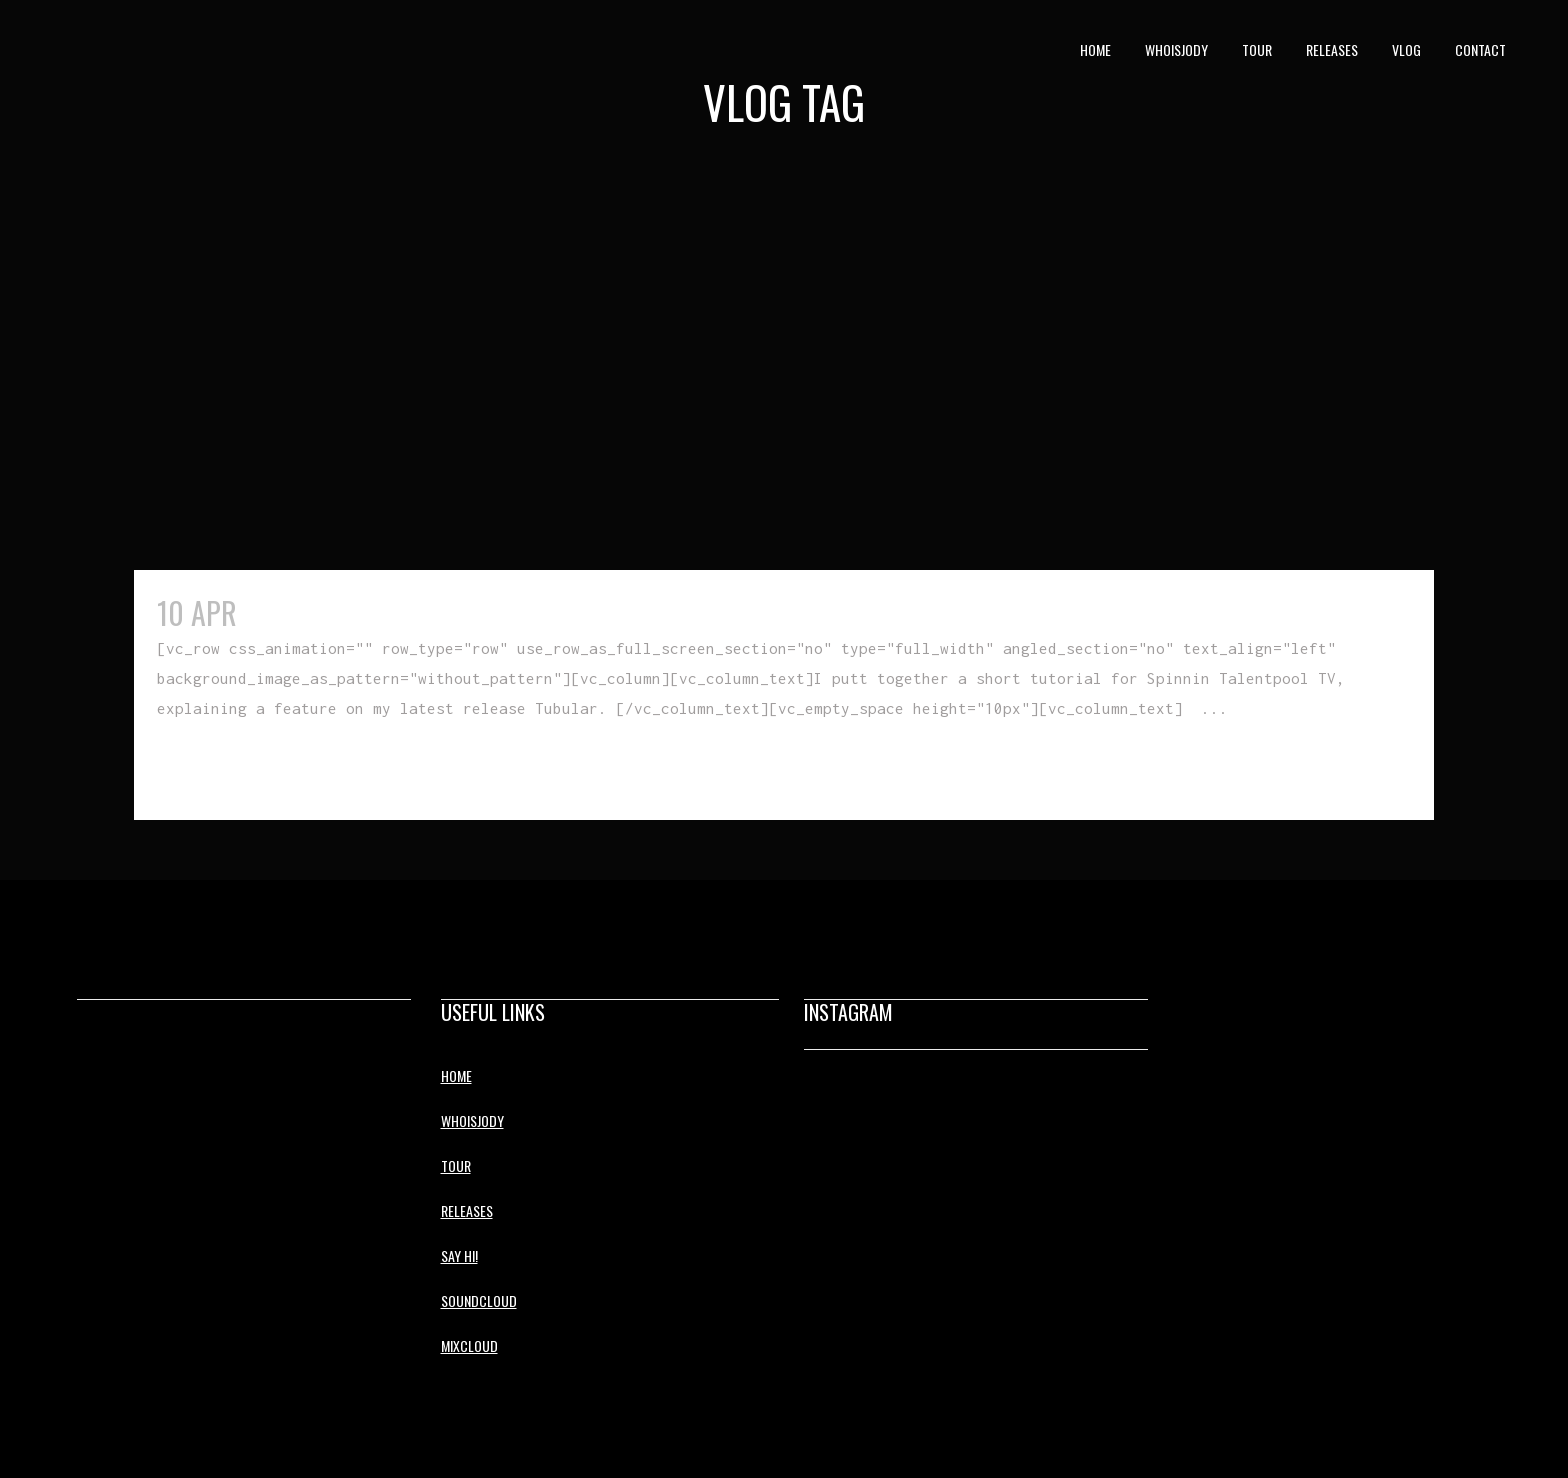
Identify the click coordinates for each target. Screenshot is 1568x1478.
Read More (202, 768)
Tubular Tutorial (355, 612)
